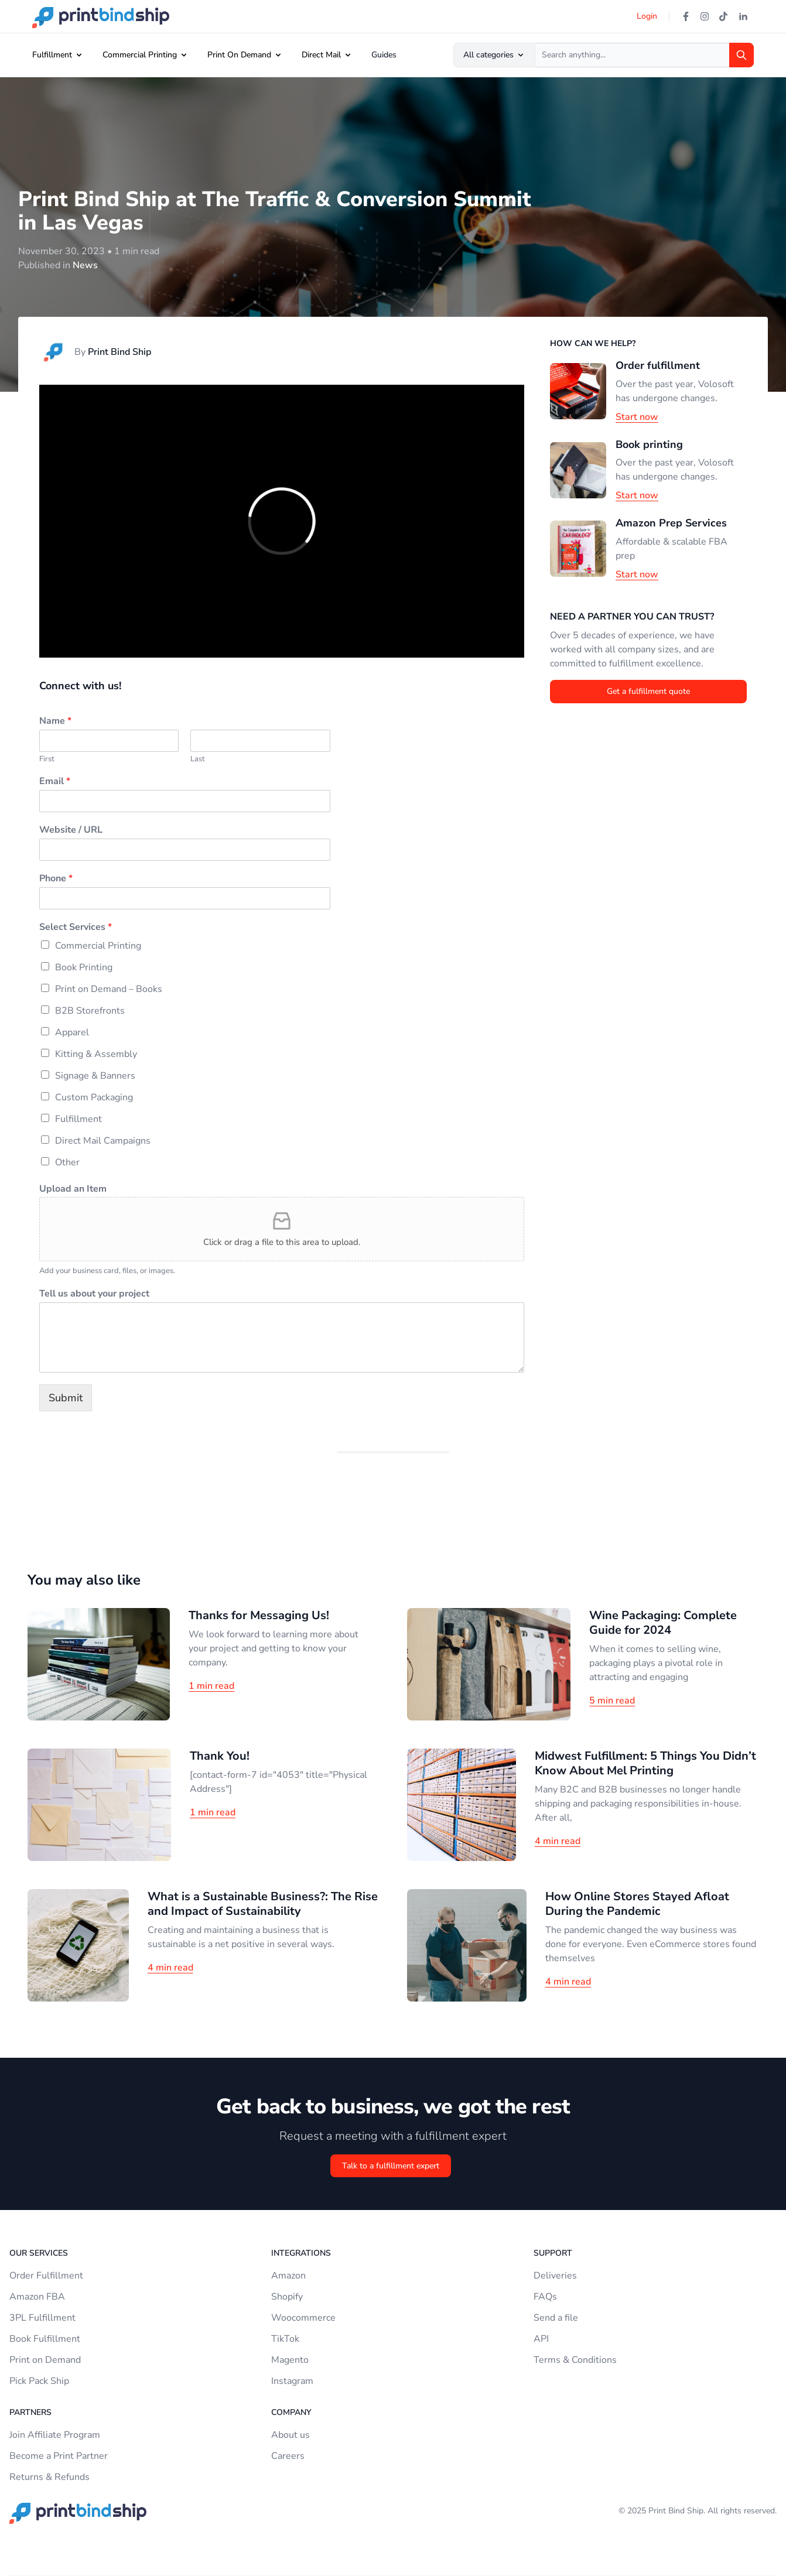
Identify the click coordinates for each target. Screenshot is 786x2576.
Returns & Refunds (49, 2477)
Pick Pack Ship (39, 2381)
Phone (56, 879)
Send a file (556, 2317)
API (541, 2338)
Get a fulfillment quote (648, 691)
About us (290, 2434)
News (85, 265)
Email (54, 781)
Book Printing (83, 967)
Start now (637, 416)
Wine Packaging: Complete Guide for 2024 (663, 1622)
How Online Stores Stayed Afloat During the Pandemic (637, 1904)
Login (647, 16)
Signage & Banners (95, 1075)
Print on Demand (45, 2359)
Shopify (287, 2296)
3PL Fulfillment (42, 2317)
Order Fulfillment (46, 2275)
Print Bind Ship (119, 351)
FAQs (545, 2296)
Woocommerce (303, 2317)
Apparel (72, 1032)
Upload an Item (73, 1189)
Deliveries (555, 2275)
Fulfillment (52, 54)
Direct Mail (321, 54)
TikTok (285, 2338)
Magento (290, 2359)
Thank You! (220, 1756)
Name (55, 721)
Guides (384, 54)
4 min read (557, 1841)
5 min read (612, 1700)
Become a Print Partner (58, 2456)
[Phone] (184, 898)
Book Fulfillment (44, 2338)
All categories (494, 54)
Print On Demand (239, 54)
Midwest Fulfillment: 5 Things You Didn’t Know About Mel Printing (645, 1763)
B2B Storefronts (90, 1010)
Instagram (292, 2381)
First (46, 759)
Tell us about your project (94, 1294)
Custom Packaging (94, 1097)
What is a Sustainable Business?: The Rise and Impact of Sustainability (263, 1904)
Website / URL (70, 830)
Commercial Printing (139, 54)
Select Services (75, 927)
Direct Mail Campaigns (103, 1140)
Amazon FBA (37, 2296)
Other (67, 1162)
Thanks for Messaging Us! (259, 1615)
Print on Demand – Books (108, 989)
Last (197, 759)
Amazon (288, 2275)
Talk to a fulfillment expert (390, 2165)
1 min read (211, 1685)
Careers (288, 2456)
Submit (66, 1398)
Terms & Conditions (575, 2359)
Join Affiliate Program (54, 2434)
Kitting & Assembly (96, 1054)
